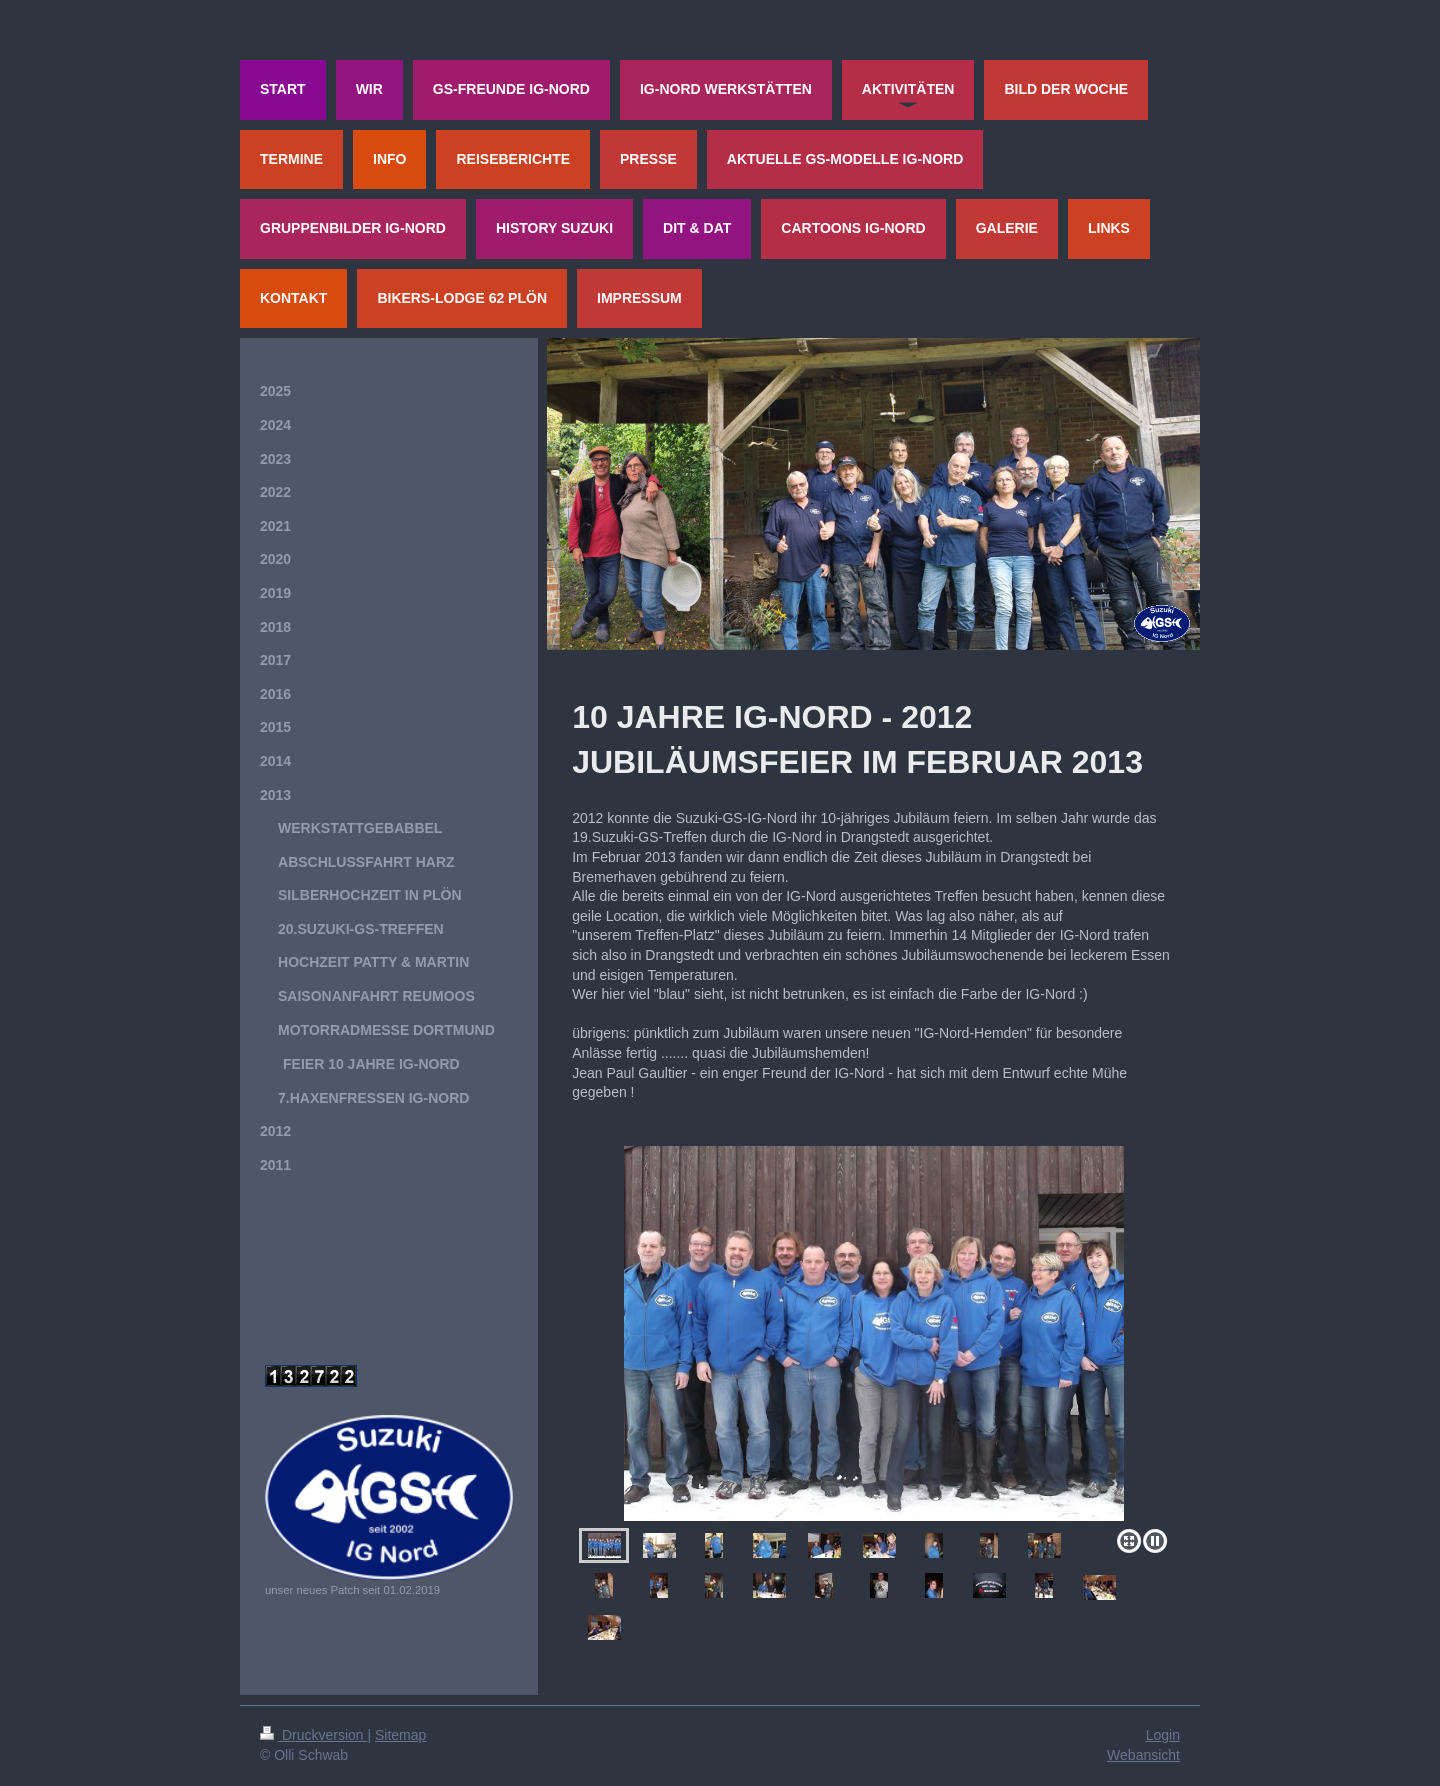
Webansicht (1143, 1755)
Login (1163, 1735)
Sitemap (400, 1735)
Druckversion (313, 1735)
